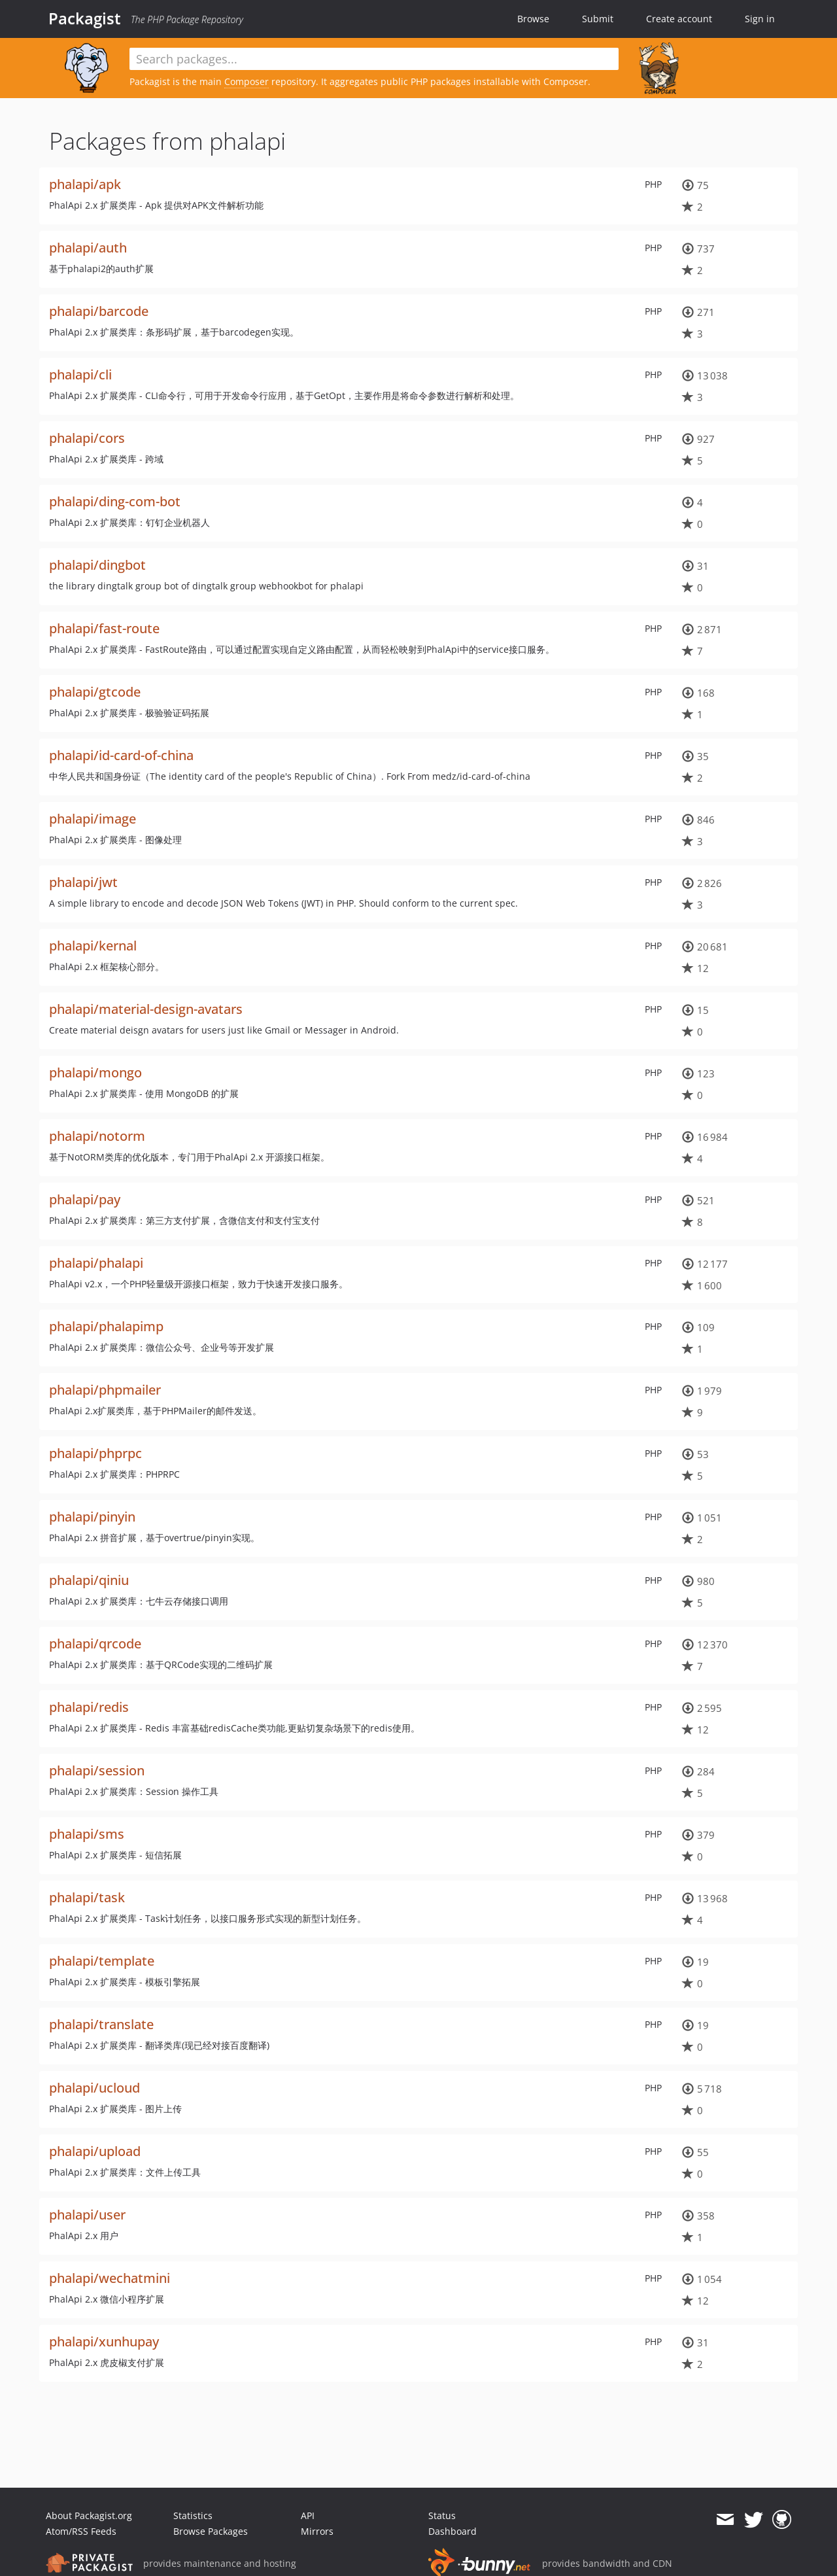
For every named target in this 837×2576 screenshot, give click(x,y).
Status (442, 2515)
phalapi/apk (85, 184)
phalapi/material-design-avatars (146, 1009)
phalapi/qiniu (89, 1580)
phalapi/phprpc (95, 1453)
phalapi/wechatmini (109, 2278)
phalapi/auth (88, 247)
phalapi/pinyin (92, 1516)
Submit (597, 18)
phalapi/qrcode (95, 1643)
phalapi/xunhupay (104, 2341)
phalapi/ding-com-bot (114, 501)
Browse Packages (210, 2531)
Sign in (760, 18)
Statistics (193, 2515)
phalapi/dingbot (97, 565)
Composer (246, 81)
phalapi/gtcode (95, 692)
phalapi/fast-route (104, 628)
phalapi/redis (89, 1707)
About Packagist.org (89, 2515)
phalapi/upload (95, 2151)
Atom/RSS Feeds (81, 2531)
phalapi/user (87, 2214)
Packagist (84, 18)
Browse (533, 18)
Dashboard (452, 2531)
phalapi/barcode (98, 311)
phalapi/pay (84, 1199)
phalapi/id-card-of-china (121, 755)
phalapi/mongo (95, 1072)
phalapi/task (87, 1897)
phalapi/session (97, 1770)
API (308, 2515)
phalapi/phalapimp (106, 1326)
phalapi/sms (86, 1834)
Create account (679, 18)
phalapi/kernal (93, 945)
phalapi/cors (87, 438)
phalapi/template (101, 1961)
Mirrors (317, 2531)
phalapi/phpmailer (105, 1390)
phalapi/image (92, 818)
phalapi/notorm (97, 1136)
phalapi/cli (80, 374)
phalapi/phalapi (96, 1263)
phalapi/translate (101, 2024)
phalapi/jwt (83, 882)
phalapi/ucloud (94, 2088)
